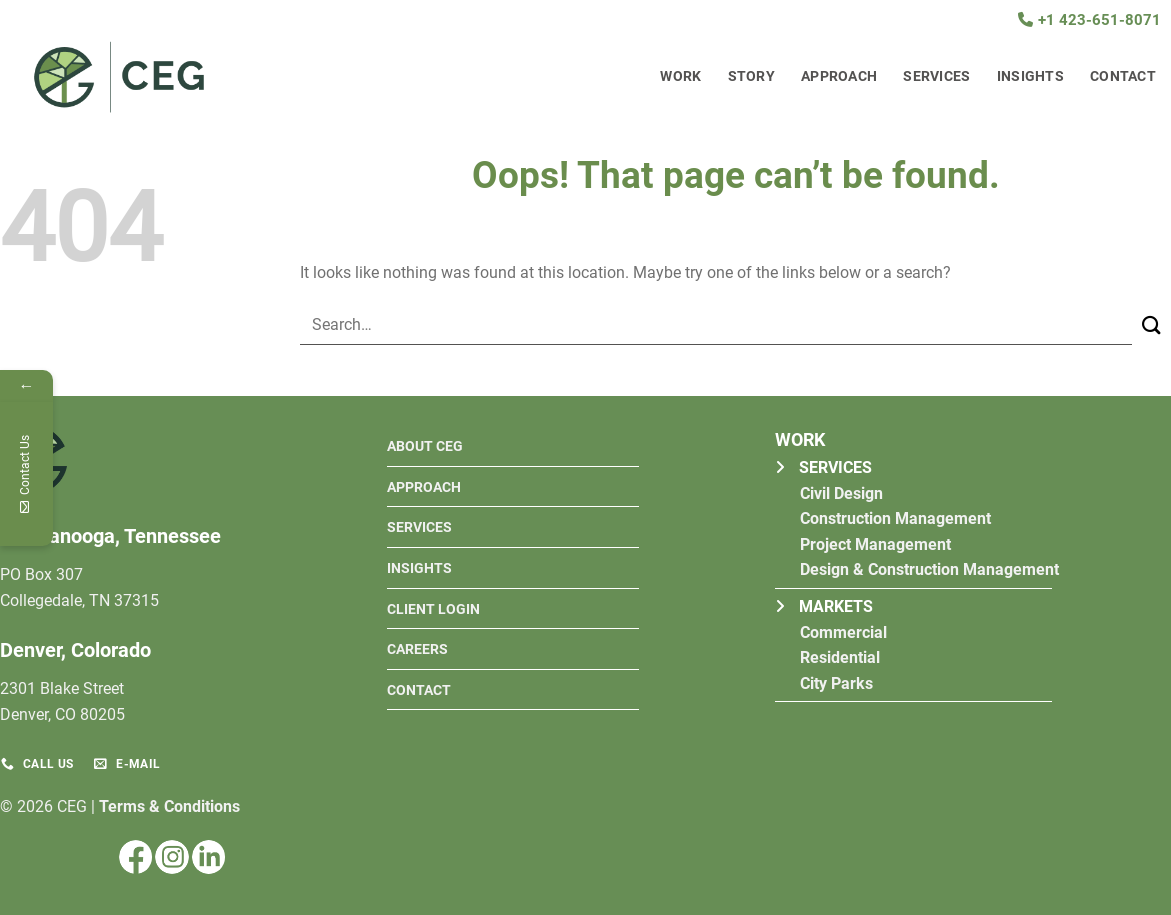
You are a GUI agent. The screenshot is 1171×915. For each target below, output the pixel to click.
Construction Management (895, 518)
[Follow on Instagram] (171, 856)
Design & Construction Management (929, 569)
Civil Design (841, 493)
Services (936, 76)
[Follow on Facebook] (135, 856)
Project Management (875, 544)
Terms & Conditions (169, 806)
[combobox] (716, 325)
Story (751, 76)
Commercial (843, 632)
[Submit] (1151, 326)
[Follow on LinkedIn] (208, 856)
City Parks (836, 683)
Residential (840, 657)
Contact (1123, 76)
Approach (839, 76)
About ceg (425, 446)
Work (680, 76)
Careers (417, 649)
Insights (1030, 76)
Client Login (433, 609)
